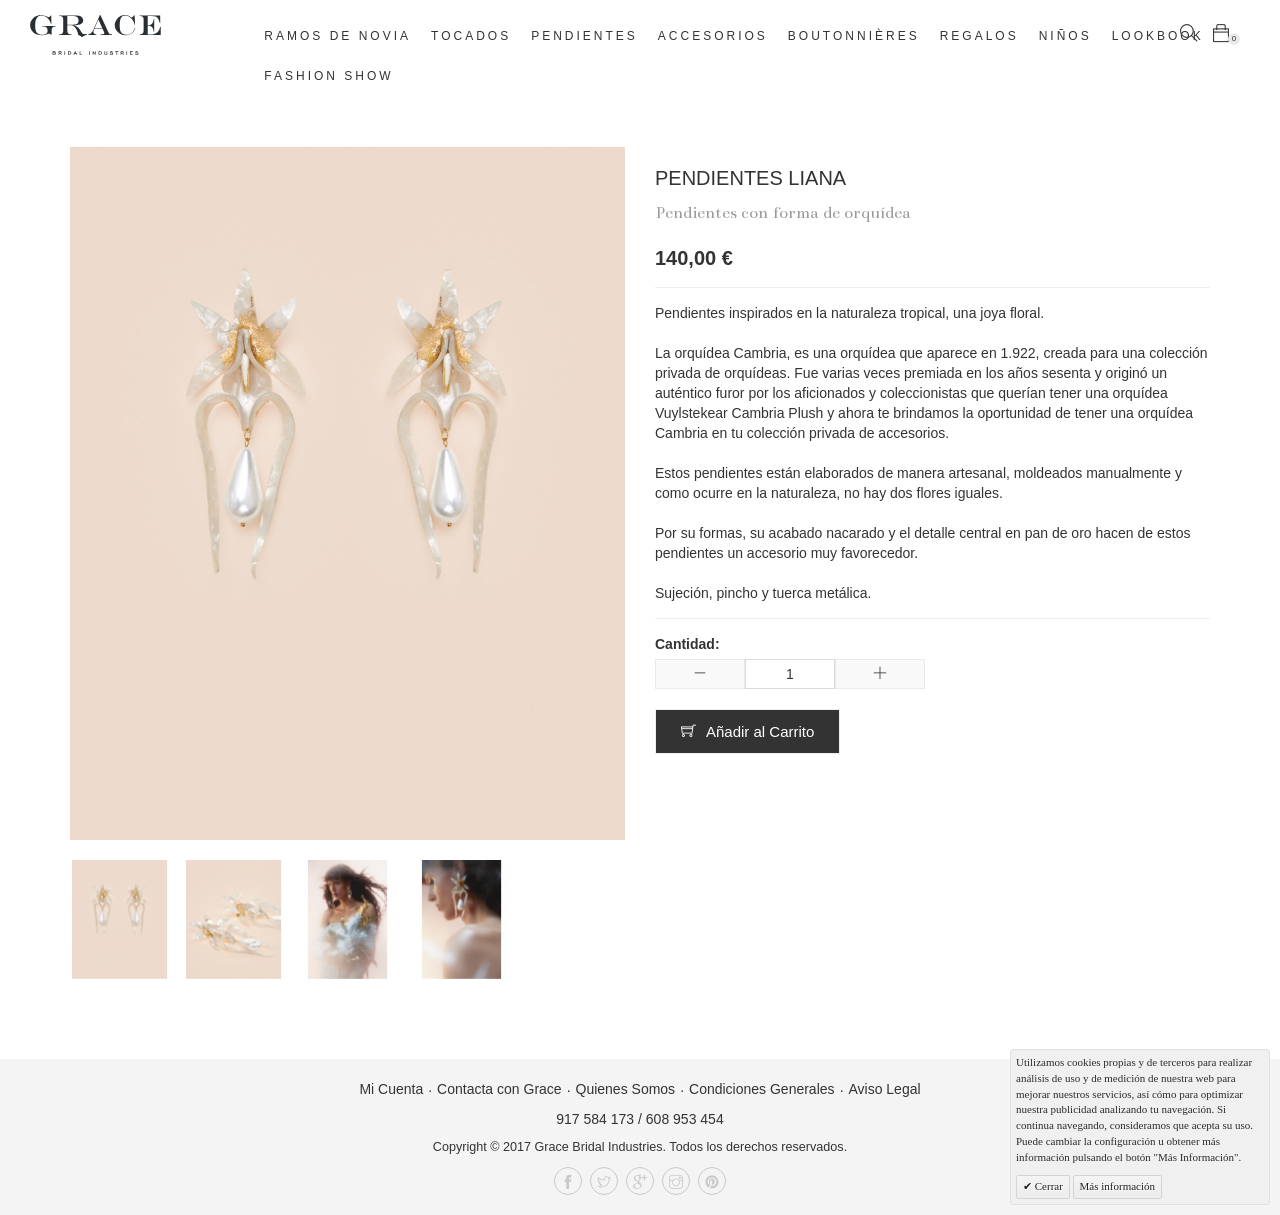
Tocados (471, 36)
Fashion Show (328, 76)
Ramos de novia (337, 36)
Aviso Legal (884, 1089)
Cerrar (1047, 1186)
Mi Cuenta (391, 1089)
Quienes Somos (626, 1089)
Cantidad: (687, 644)
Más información (1117, 1186)
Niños (1065, 36)
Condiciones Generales (762, 1089)
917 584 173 (595, 1119)
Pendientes (584, 36)
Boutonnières (854, 36)
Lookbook (1158, 36)
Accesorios (713, 36)
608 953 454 (685, 1119)
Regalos (979, 36)
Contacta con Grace (499, 1089)
